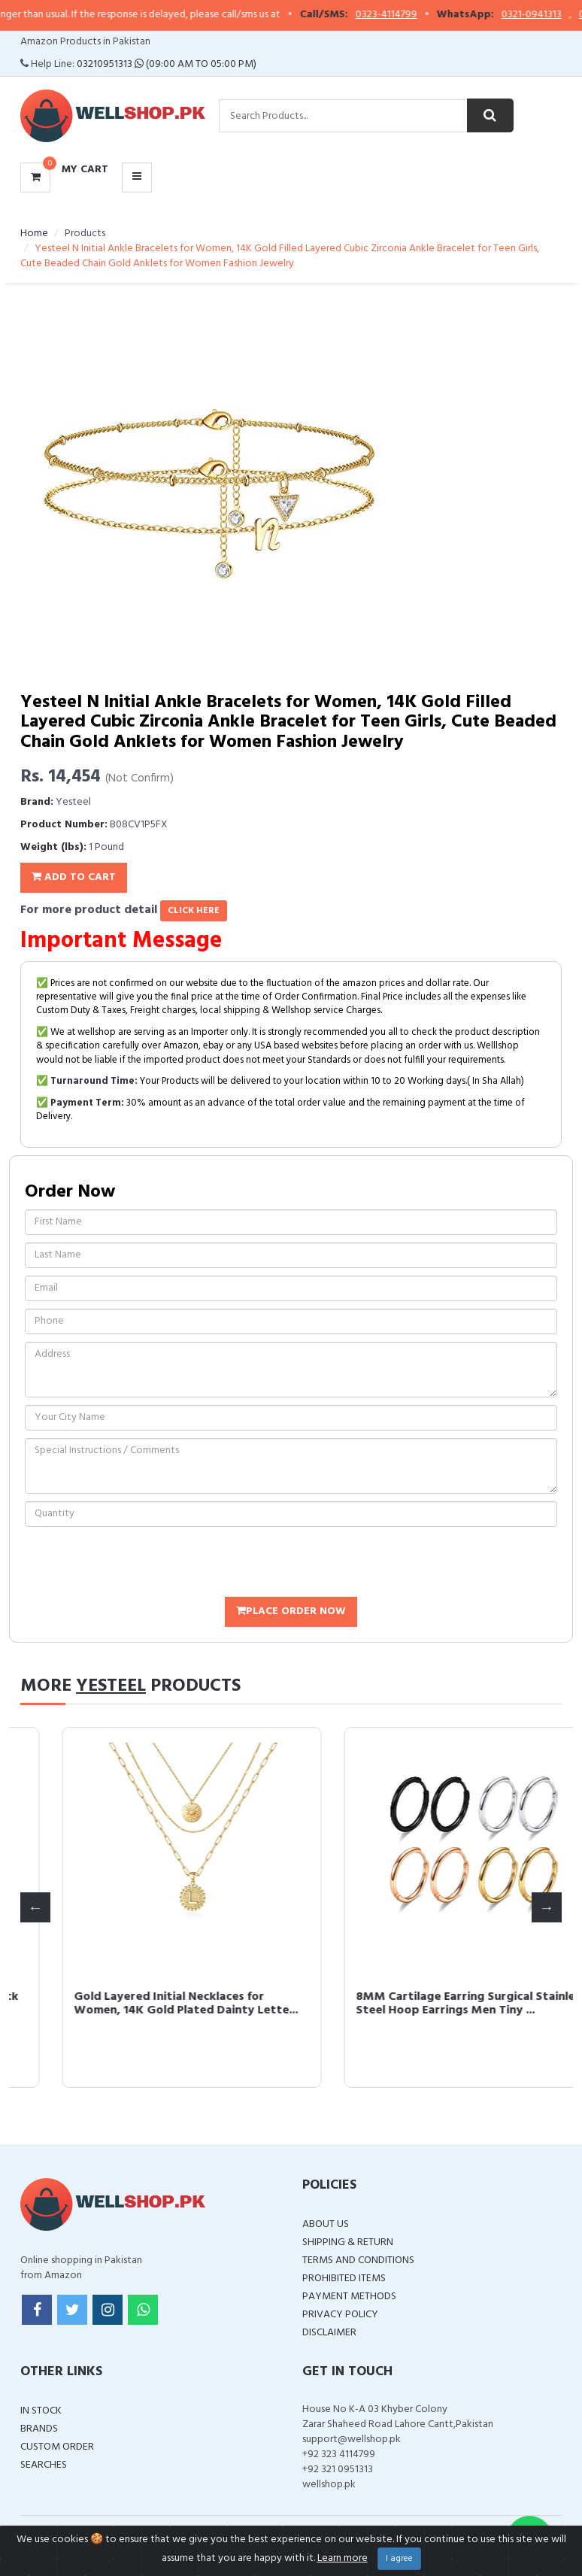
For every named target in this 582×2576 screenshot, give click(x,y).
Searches (43, 2465)
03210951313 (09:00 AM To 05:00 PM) (166, 64)
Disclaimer (329, 2332)
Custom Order (57, 2447)
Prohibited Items (344, 2278)
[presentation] (139, 1563)
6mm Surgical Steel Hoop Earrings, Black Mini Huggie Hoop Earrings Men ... (145, 2003)
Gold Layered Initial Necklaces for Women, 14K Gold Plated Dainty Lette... (426, 2003)
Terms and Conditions (358, 2260)
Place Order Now (291, 1611)
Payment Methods (349, 2296)
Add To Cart (74, 877)
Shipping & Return (347, 2242)
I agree (399, 2558)
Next (547, 1907)
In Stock (41, 2411)
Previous (35, 1907)
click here (194, 910)
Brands (39, 2429)
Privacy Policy (340, 2314)
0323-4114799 (406, 15)
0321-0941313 (551, 15)
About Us (325, 2224)
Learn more (342, 2558)
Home (34, 233)
